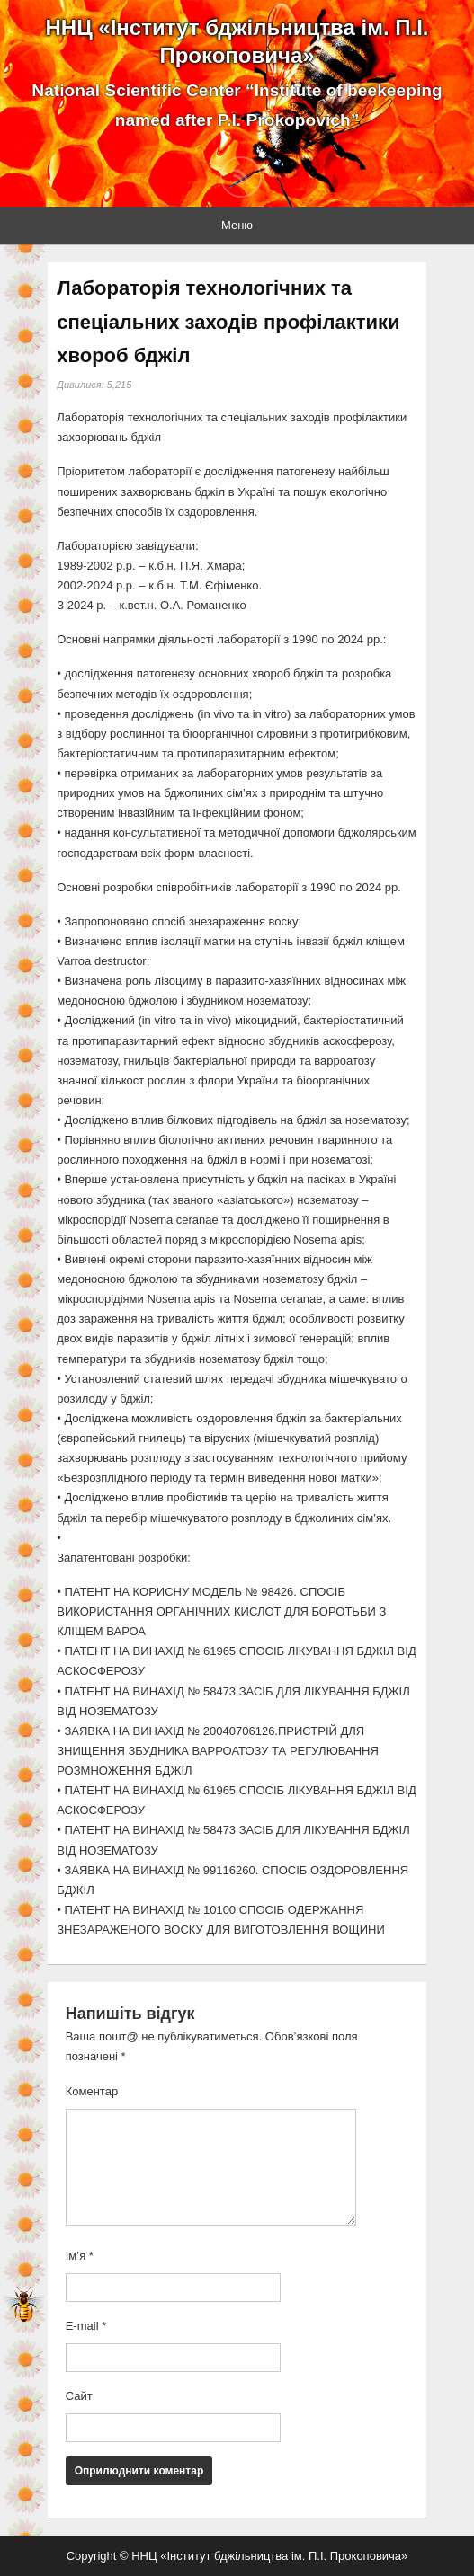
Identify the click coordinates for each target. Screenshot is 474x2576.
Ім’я (80, 2255)
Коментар (92, 2091)
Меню (237, 225)
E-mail (86, 2326)
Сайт (79, 2396)
